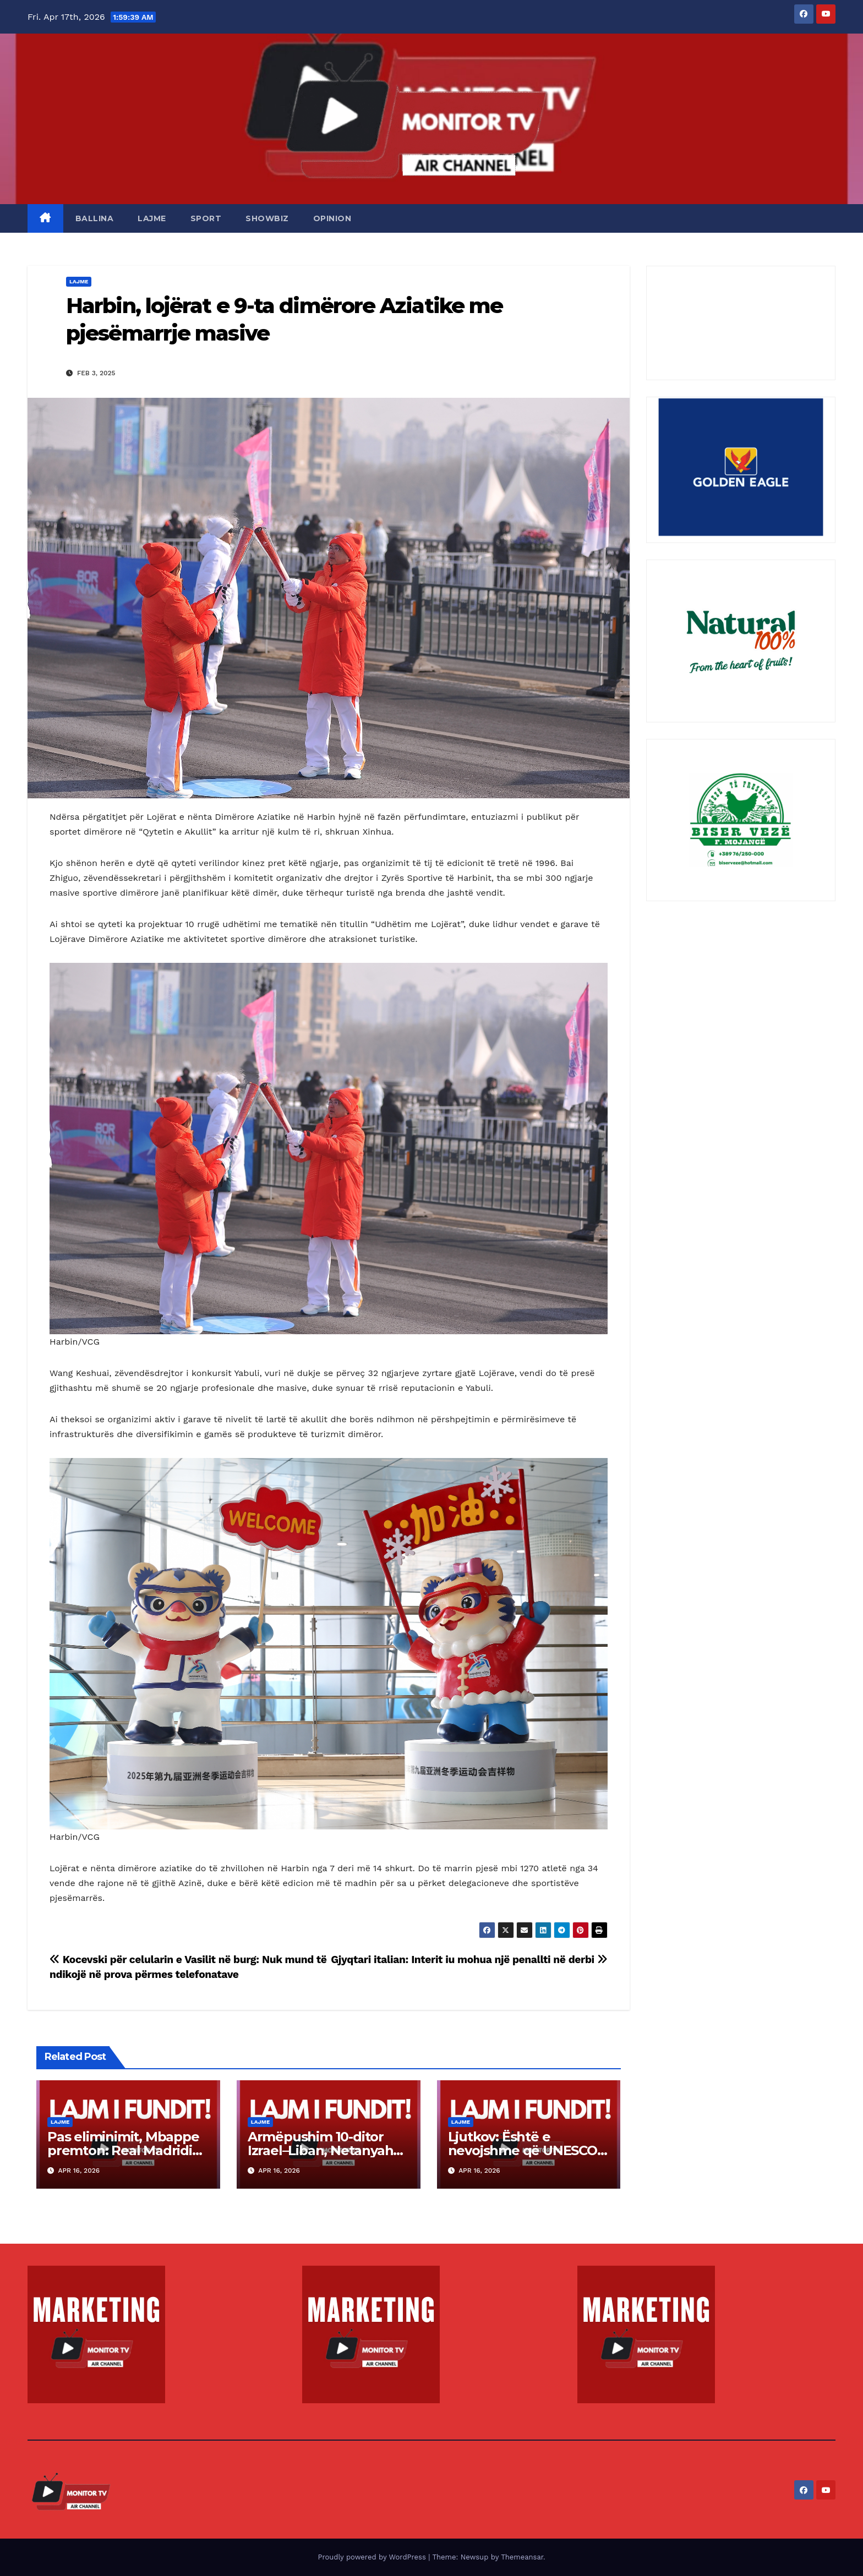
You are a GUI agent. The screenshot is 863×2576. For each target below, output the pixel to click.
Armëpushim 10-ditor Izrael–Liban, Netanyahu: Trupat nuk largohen (326, 2150)
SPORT (206, 218)
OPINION (332, 218)
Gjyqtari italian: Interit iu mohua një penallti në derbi (469, 1959)
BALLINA (94, 218)
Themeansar (522, 2557)
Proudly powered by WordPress (373, 2557)
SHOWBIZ (267, 218)
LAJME (152, 218)
